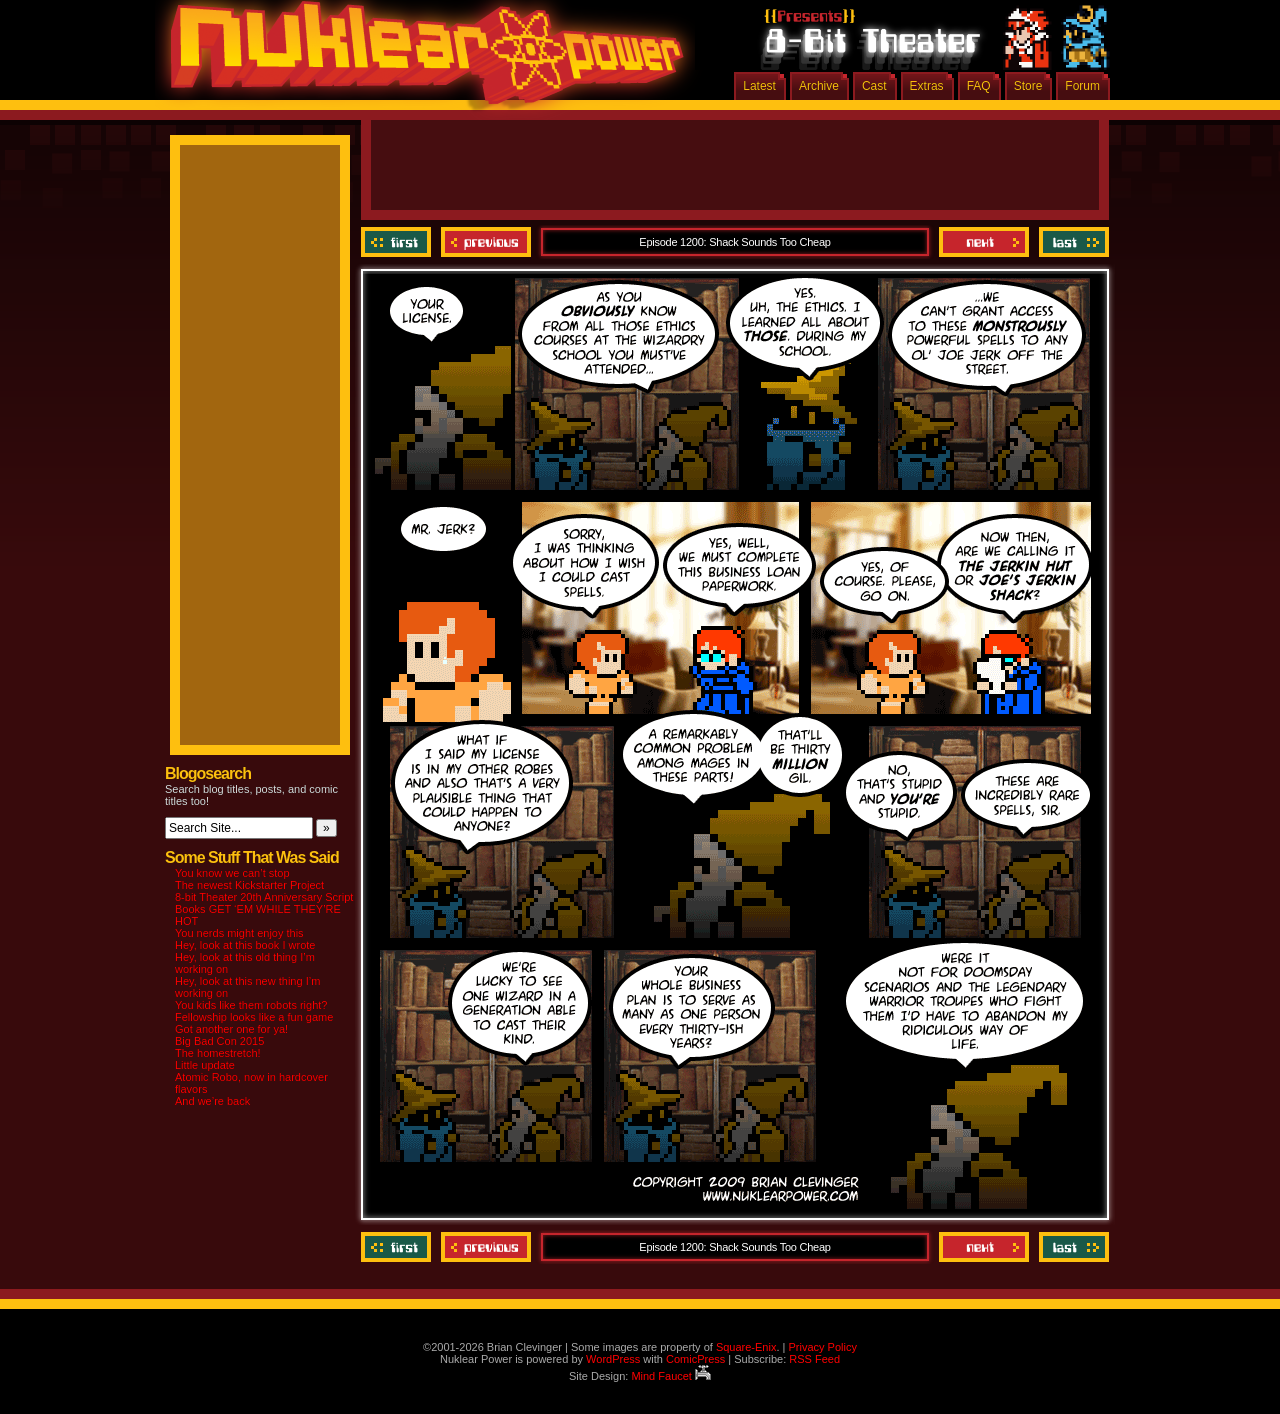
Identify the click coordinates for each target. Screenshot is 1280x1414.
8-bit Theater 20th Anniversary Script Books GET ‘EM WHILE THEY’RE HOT (264, 909)
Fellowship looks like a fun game (254, 1017)
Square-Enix (746, 1347)
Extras (927, 86)
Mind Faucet (671, 1376)
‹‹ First (398, 242)
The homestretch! (218, 1053)
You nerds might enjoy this (239, 933)
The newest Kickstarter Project (249, 885)
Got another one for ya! (231, 1029)
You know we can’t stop (232, 873)
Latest (759, 86)
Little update (205, 1065)
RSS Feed (814, 1359)
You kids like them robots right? (251, 1005)
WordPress (613, 1359)
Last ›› (1071, 242)
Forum (1082, 86)
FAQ (979, 86)
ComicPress (695, 1359)
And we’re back (212, 1101)
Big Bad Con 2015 (219, 1041)
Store (1028, 86)
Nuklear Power (420, 60)
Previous (486, 242)
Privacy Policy (822, 1347)
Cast (874, 86)
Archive (819, 86)
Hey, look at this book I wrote (245, 945)
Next (984, 242)
